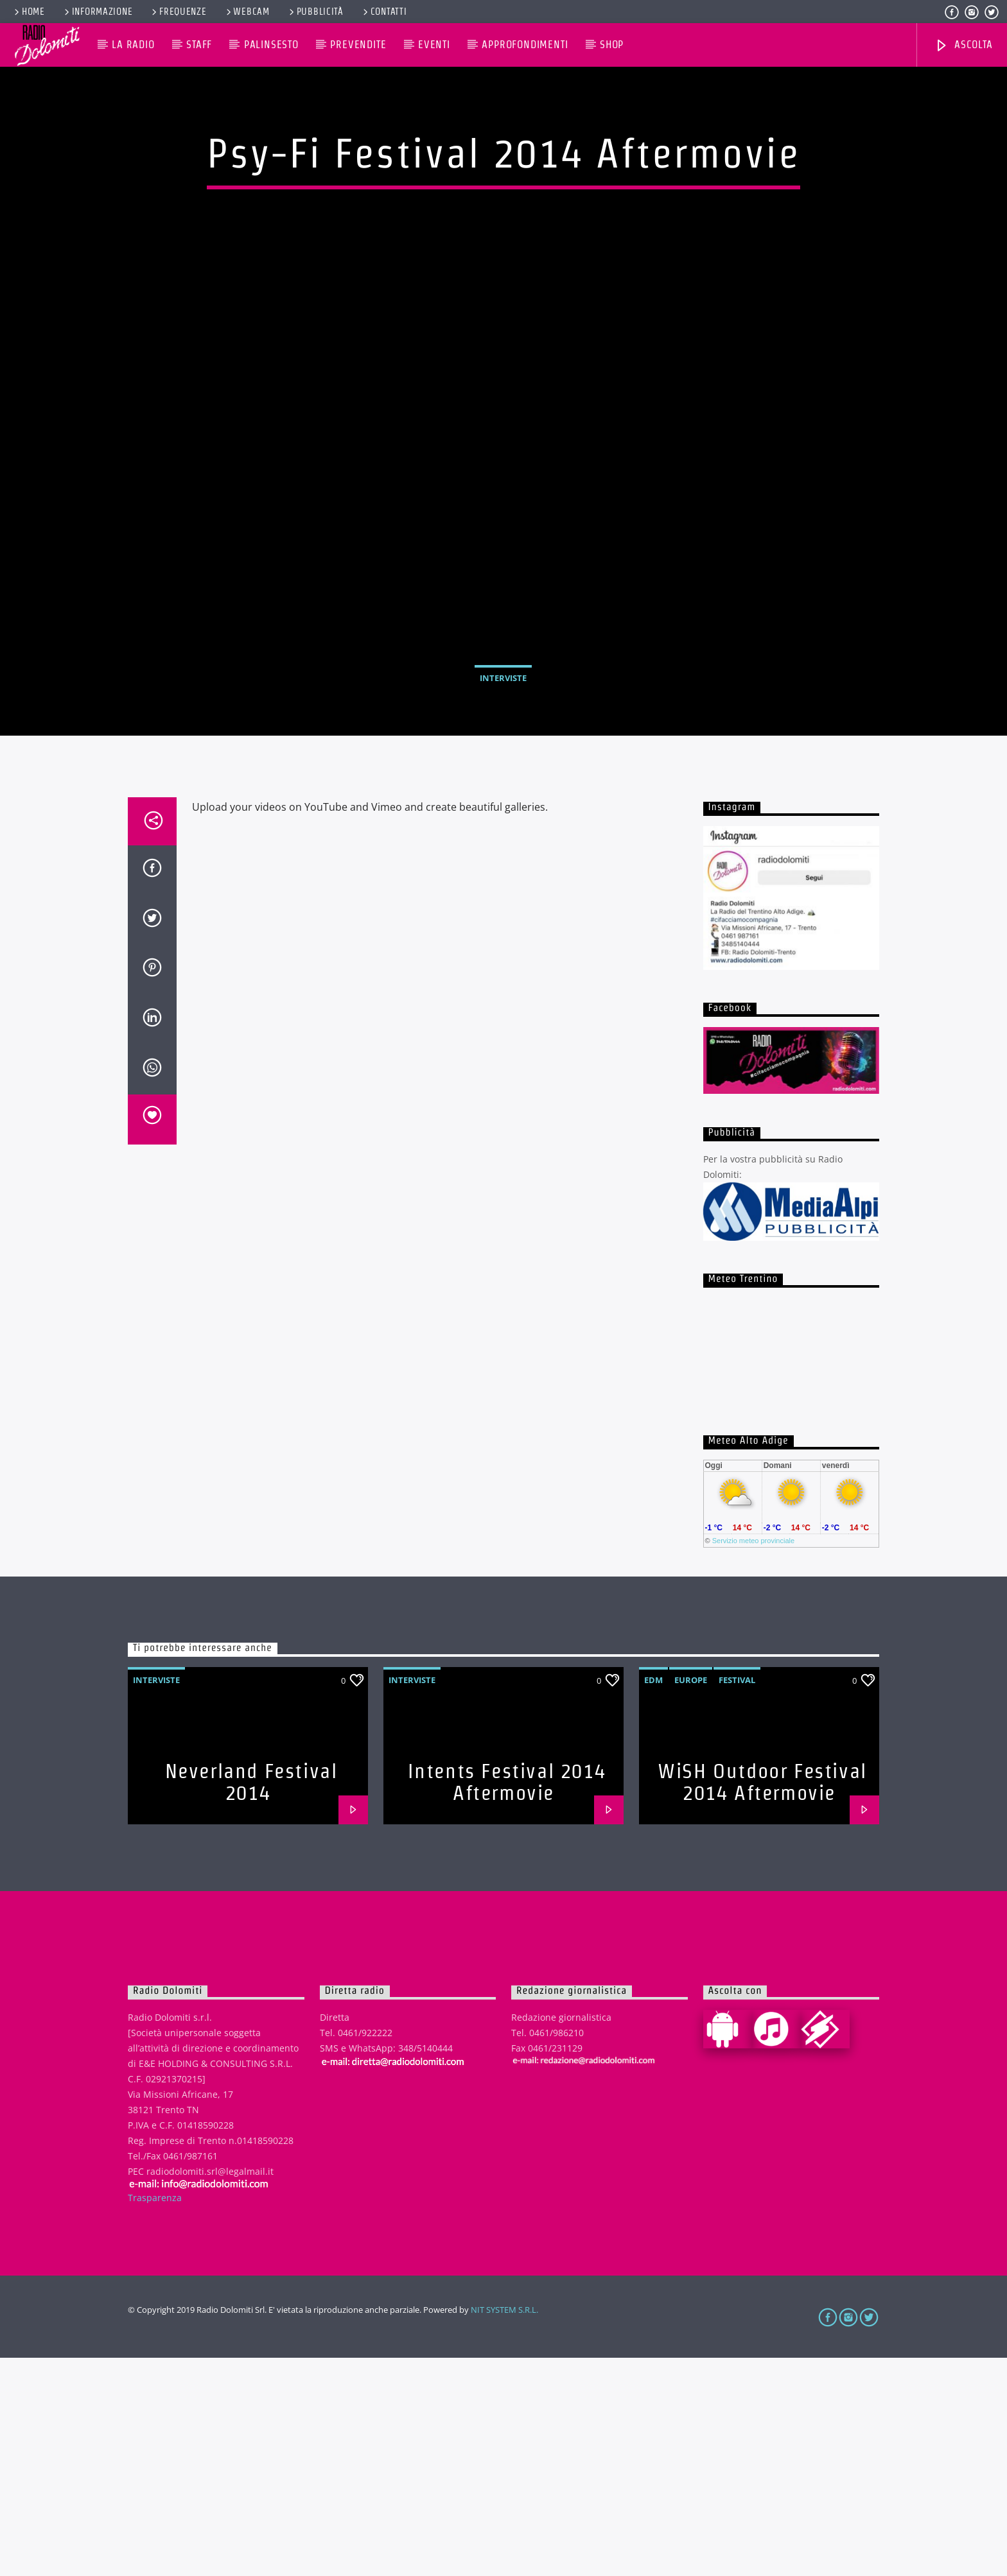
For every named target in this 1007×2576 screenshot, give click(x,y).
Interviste (503, 787)
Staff (199, 44)
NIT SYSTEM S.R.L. (504, 2528)
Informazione (97, 11)
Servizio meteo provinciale (753, 1759)
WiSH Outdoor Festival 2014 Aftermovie (762, 2000)
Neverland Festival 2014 (251, 2000)
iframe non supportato (791, 1566)
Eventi (434, 44)
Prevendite (358, 44)
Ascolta (963, 46)
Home (28, 11)
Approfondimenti (525, 44)
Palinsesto (271, 44)
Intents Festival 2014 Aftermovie (507, 2000)
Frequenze (178, 11)
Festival (737, 1898)
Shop (612, 44)
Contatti (384, 11)
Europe (690, 1898)
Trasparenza (155, 2416)
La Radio (133, 44)
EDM (653, 1898)
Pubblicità (315, 11)
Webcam (247, 11)
